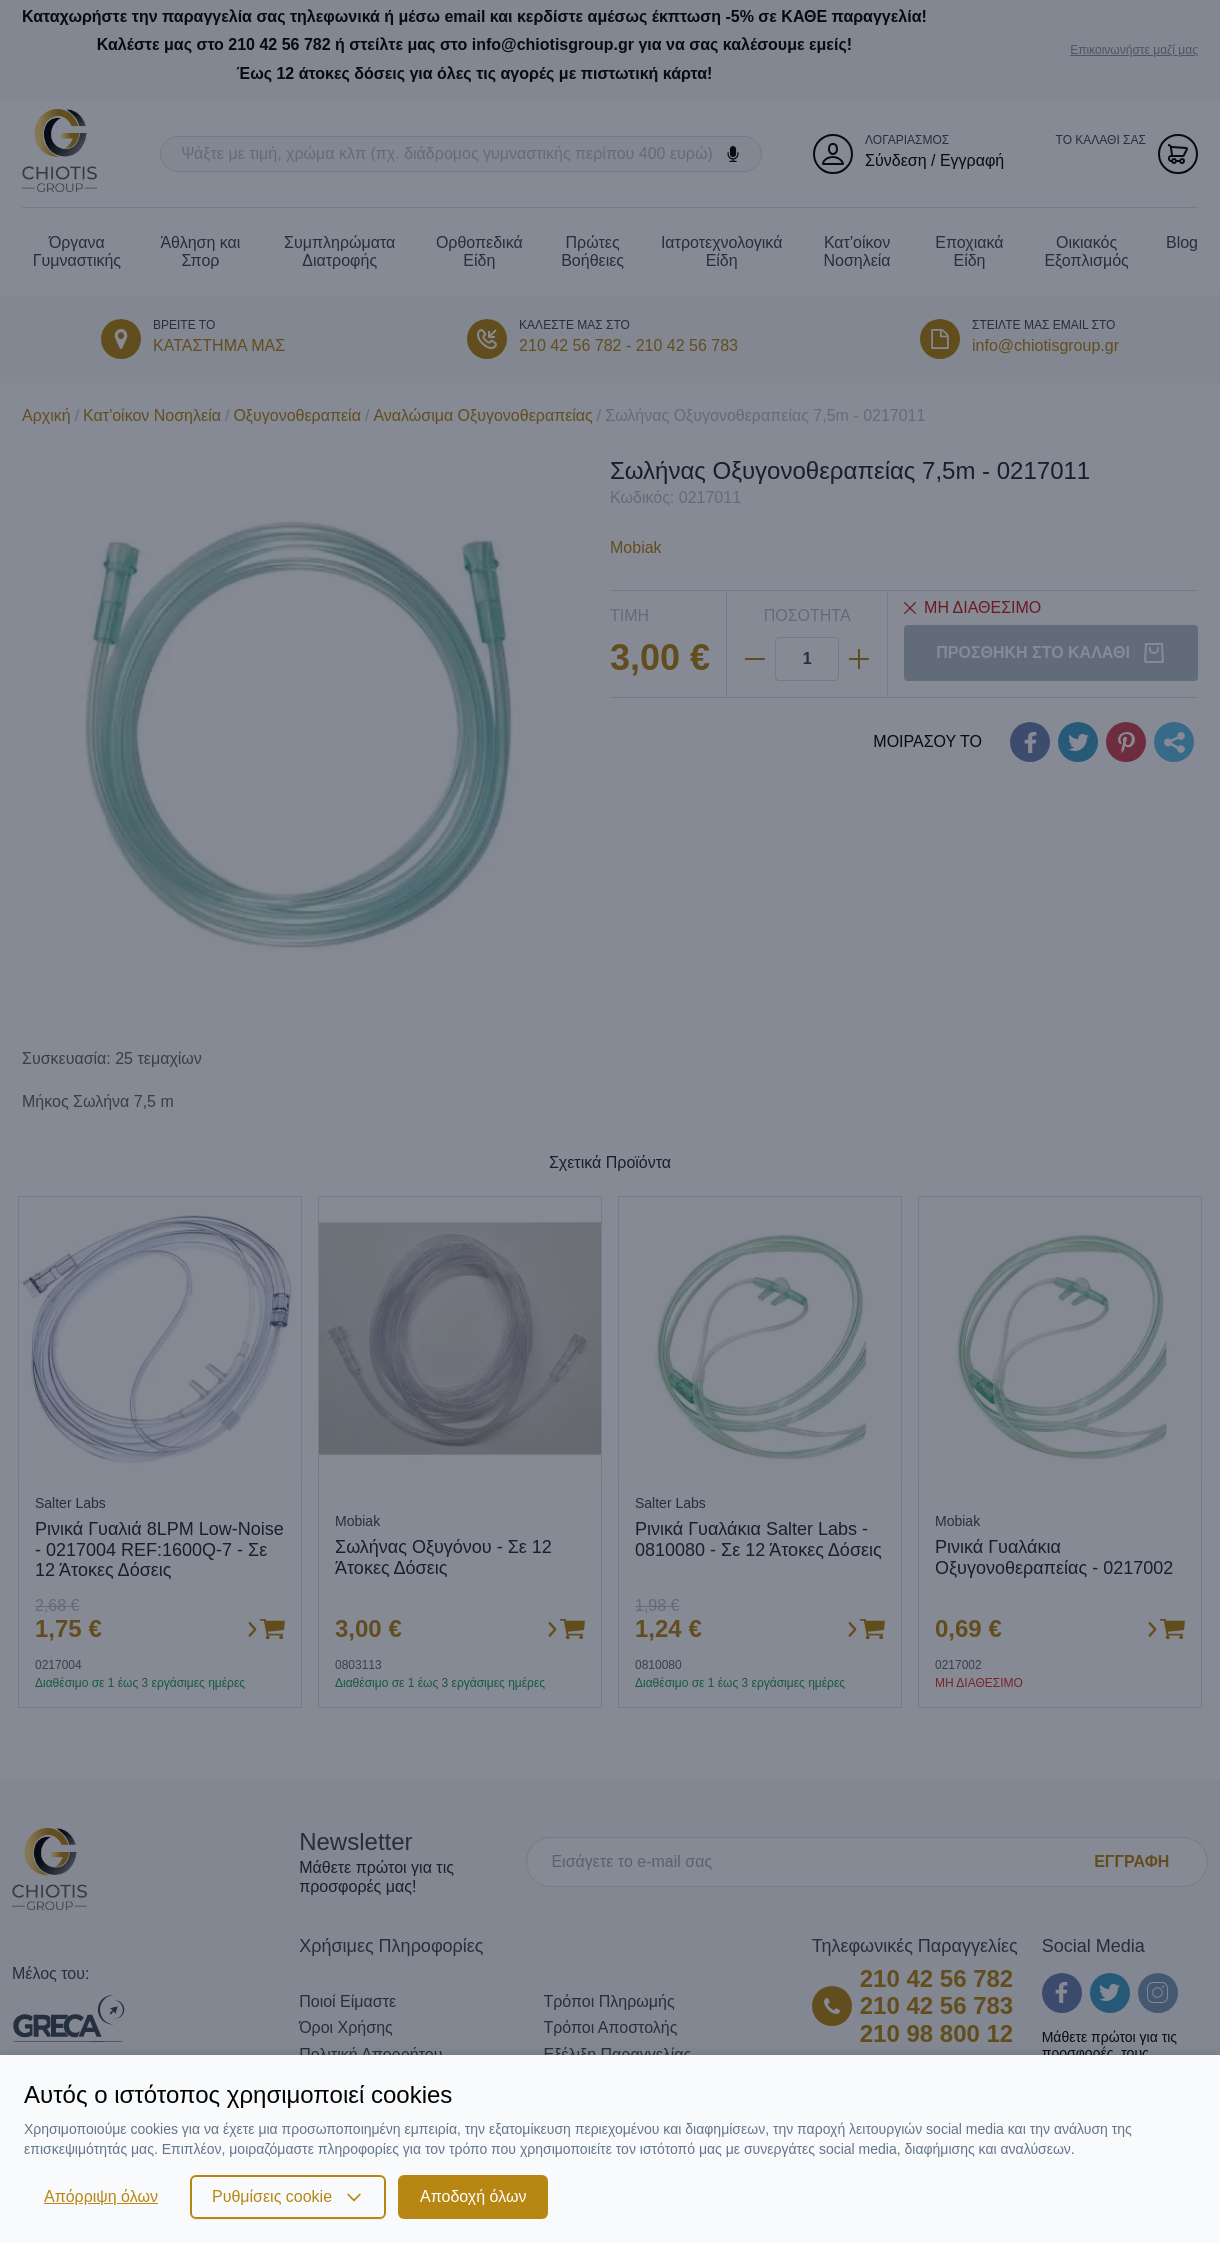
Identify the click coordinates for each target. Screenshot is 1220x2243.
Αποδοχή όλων (473, 2196)
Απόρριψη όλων (101, 2196)
